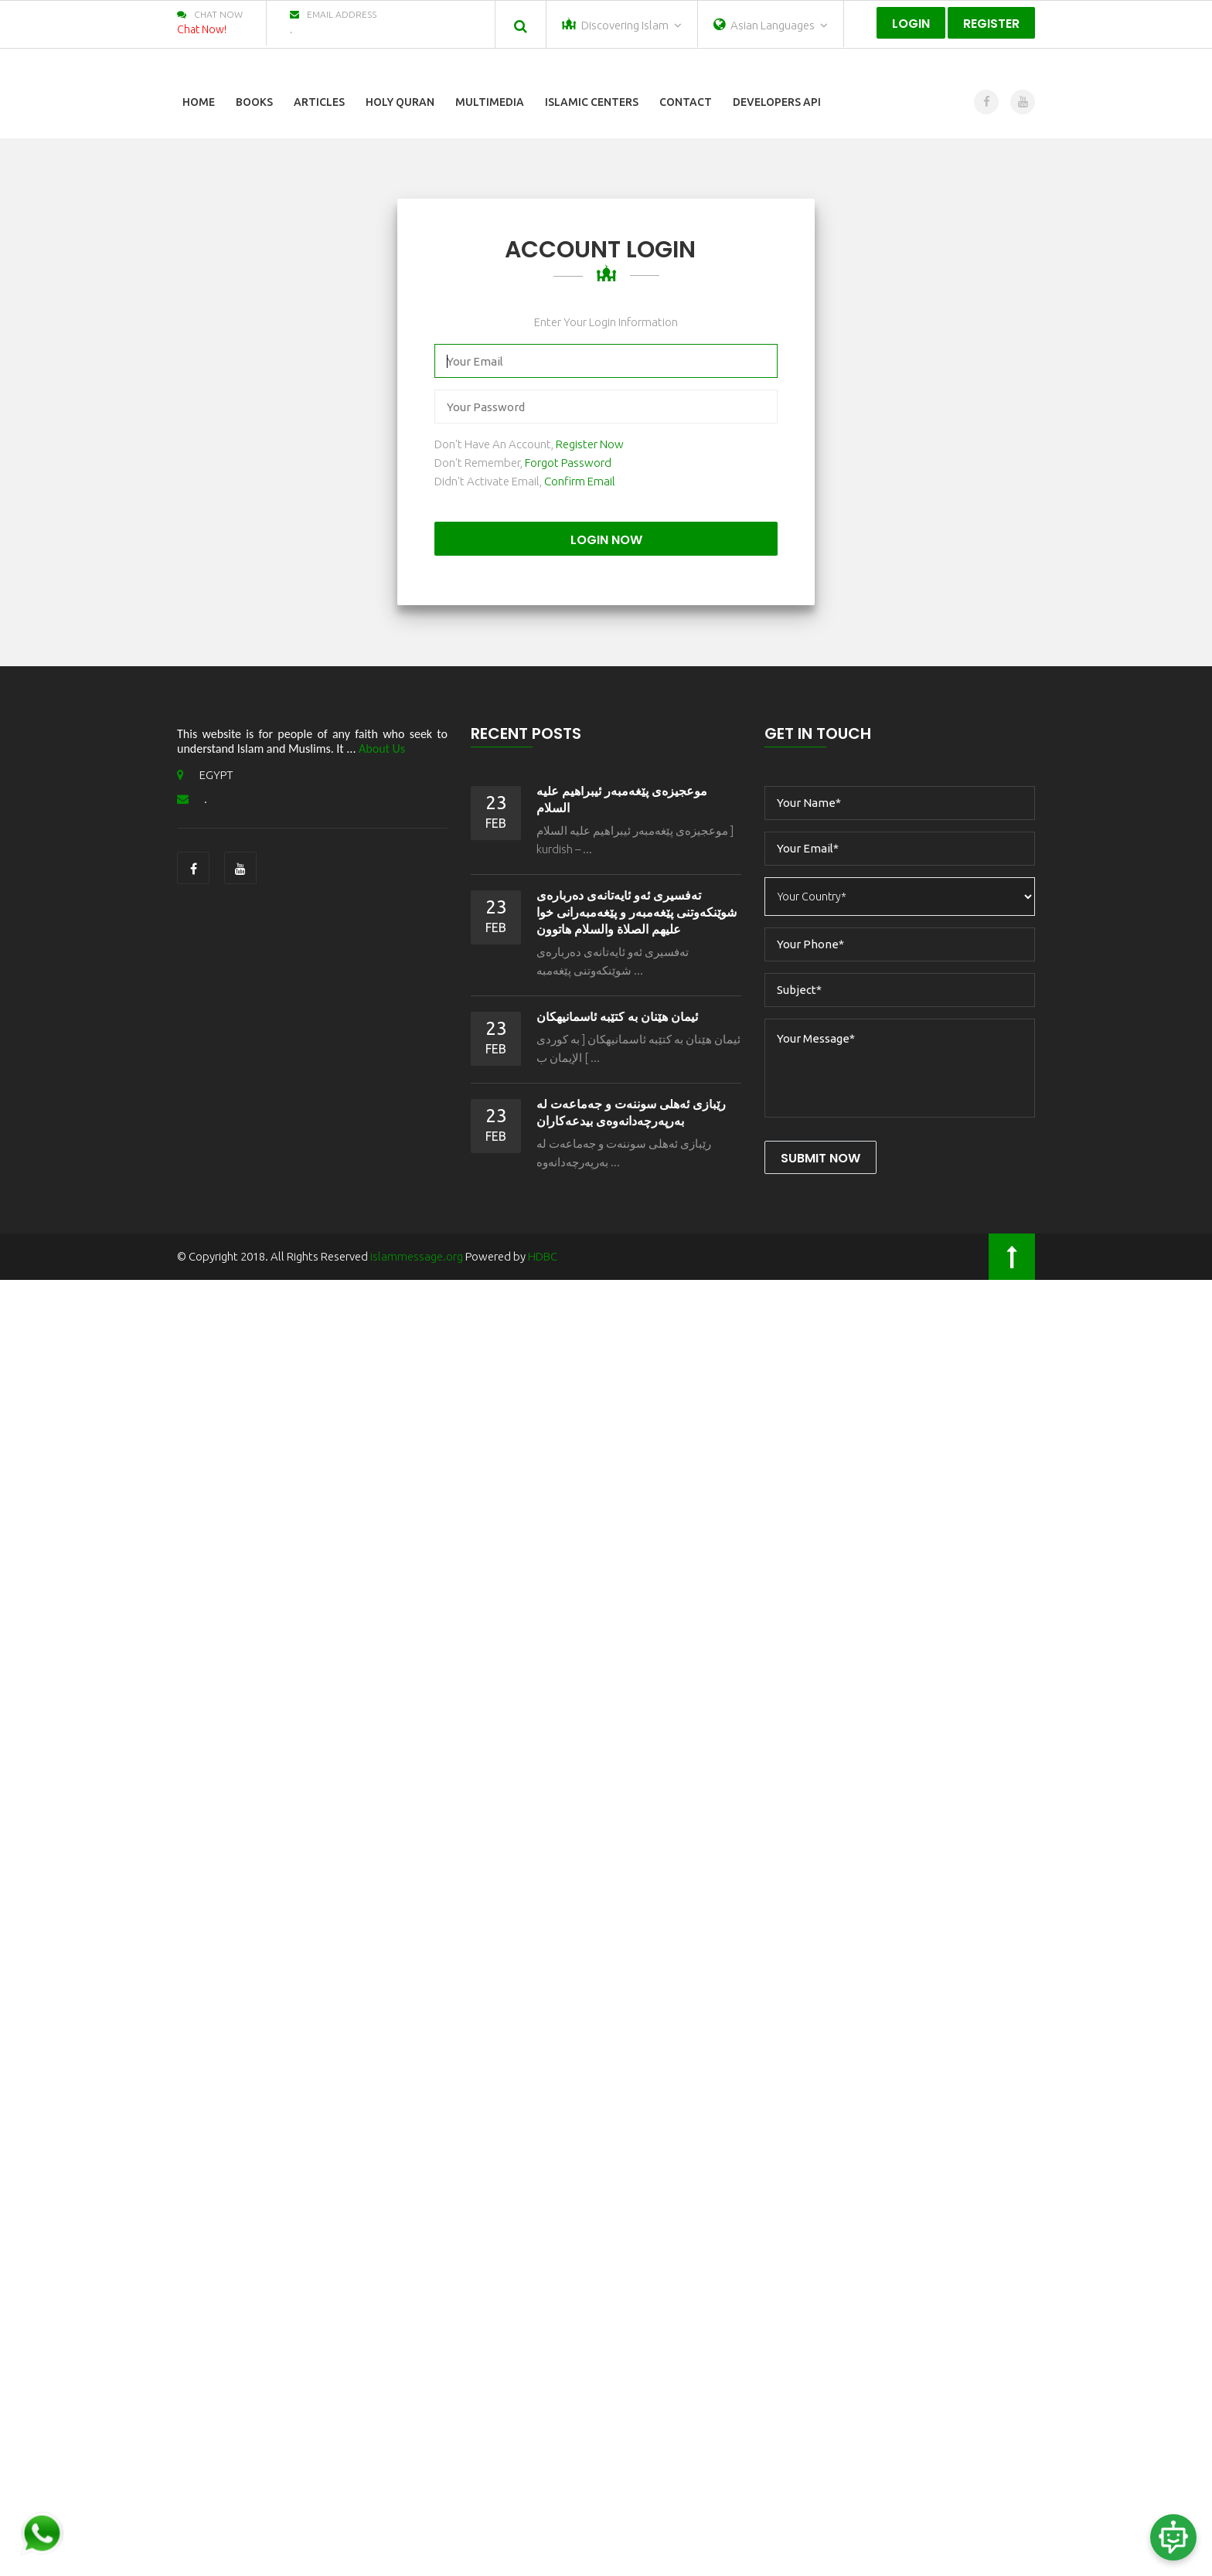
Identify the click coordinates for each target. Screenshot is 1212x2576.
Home (198, 102)
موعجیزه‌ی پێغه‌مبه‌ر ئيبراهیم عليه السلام (621, 799)
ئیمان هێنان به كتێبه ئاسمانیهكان (617, 1017)
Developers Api (777, 102)
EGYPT (205, 774)
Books (254, 102)
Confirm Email (579, 481)
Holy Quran (400, 102)
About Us (382, 748)
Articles (319, 102)
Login (911, 23)
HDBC (542, 1256)
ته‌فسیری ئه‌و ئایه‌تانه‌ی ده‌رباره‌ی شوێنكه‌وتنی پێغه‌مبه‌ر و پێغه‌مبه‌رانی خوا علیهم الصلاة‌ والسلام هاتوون (636, 912)
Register (991, 23)
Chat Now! (201, 29)
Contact (685, 102)
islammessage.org (416, 1256)
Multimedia (489, 102)
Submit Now (820, 1158)
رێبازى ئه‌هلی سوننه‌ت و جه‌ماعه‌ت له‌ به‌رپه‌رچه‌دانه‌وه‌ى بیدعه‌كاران (631, 1112)
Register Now (590, 444)
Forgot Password (568, 462)
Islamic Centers (591, 102)
